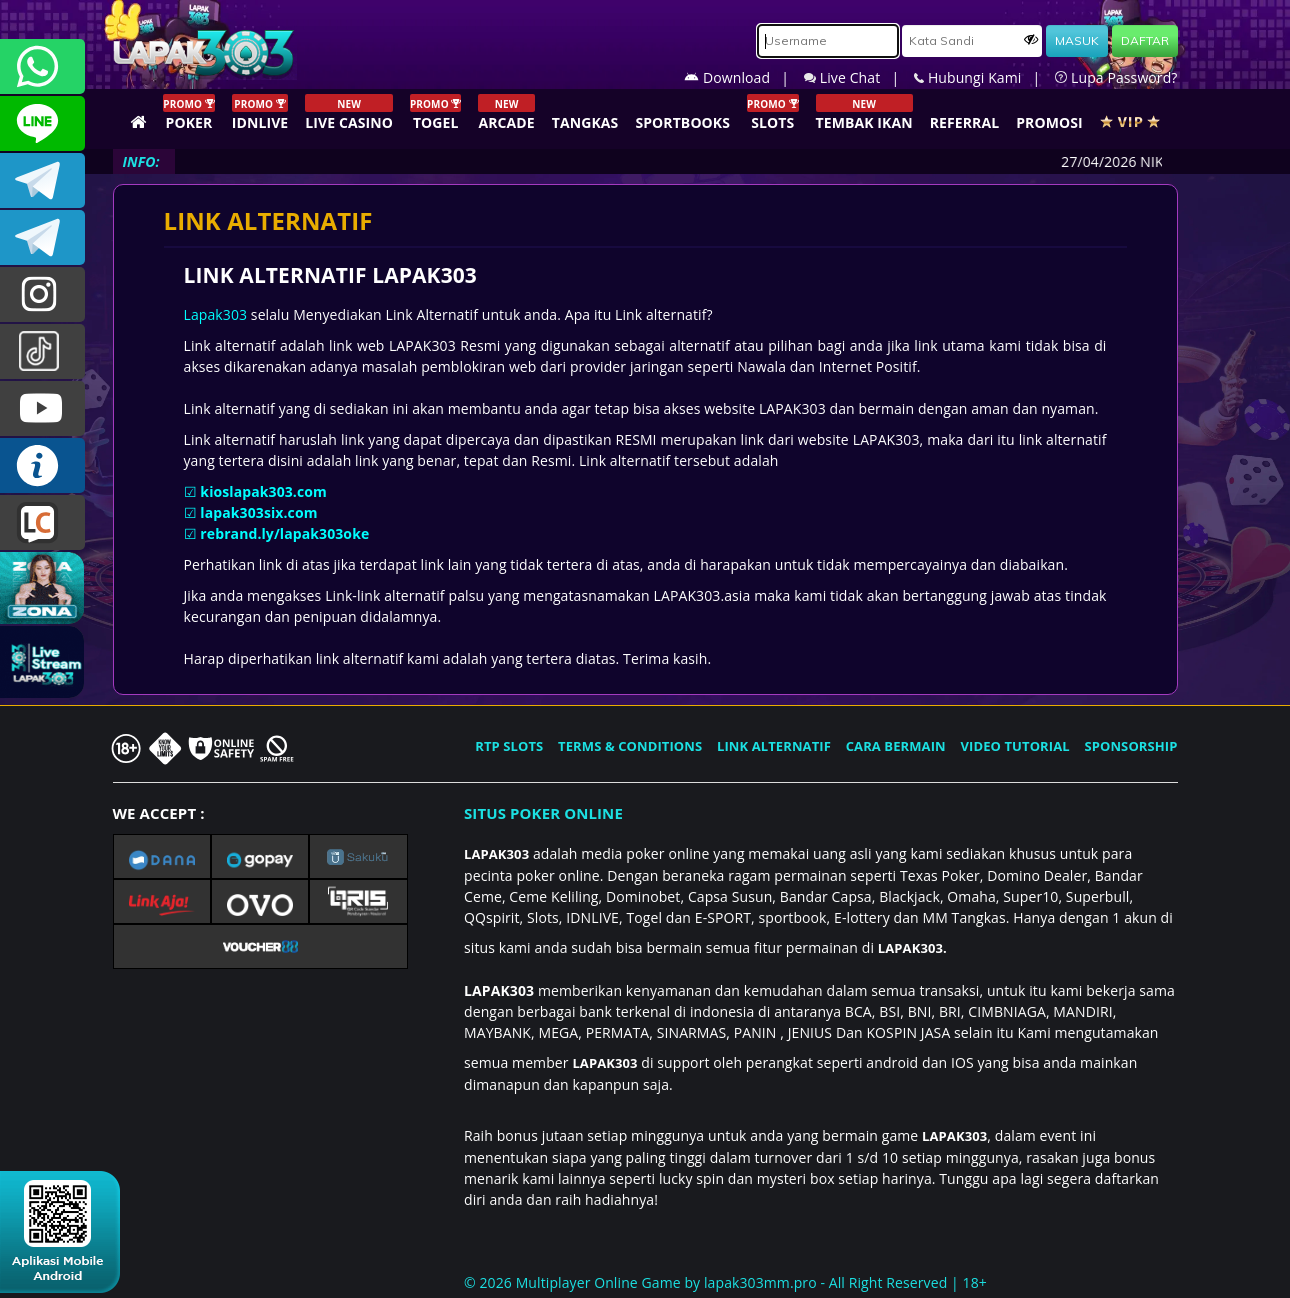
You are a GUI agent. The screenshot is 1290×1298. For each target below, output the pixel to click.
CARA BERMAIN (896, 746)
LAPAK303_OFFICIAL (42, 237)
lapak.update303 (42, 294)
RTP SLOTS (509, 746)
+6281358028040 (42, 66)
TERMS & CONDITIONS (630, 746)
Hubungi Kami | (984, 77)
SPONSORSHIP (1130, 746)
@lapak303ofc (42, 351)
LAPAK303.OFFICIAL (42, 408)
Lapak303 (216, 314)
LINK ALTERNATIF (774, 746)
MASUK (1077, 40)
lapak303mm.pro (760, 1282)
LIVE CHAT (42, 522)
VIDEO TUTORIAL (1015, 746)
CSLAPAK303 (42, 123)
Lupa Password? (1116, 77)
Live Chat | (859, 77)
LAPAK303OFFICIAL (42, 180)
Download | (744, 77)
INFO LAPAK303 (42, 465)
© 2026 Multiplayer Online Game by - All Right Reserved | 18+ (725, 1282)
